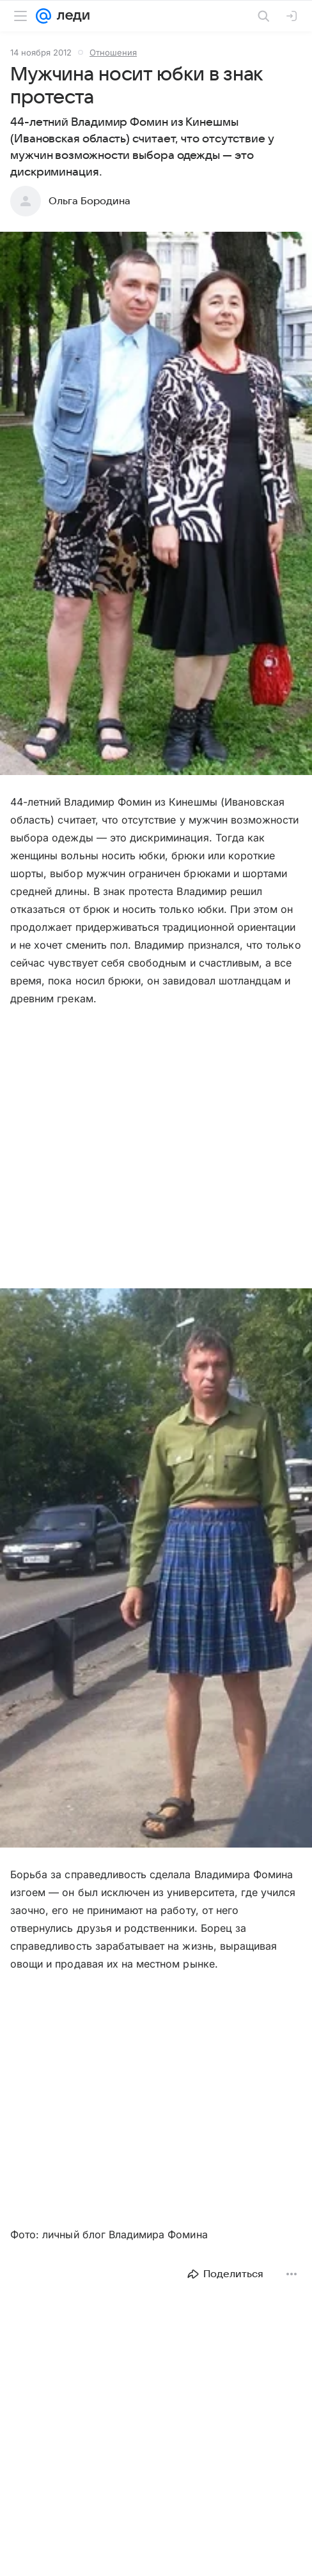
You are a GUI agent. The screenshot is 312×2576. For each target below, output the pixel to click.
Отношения (113, 52)
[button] (156, 505)
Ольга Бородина (89, 201)
